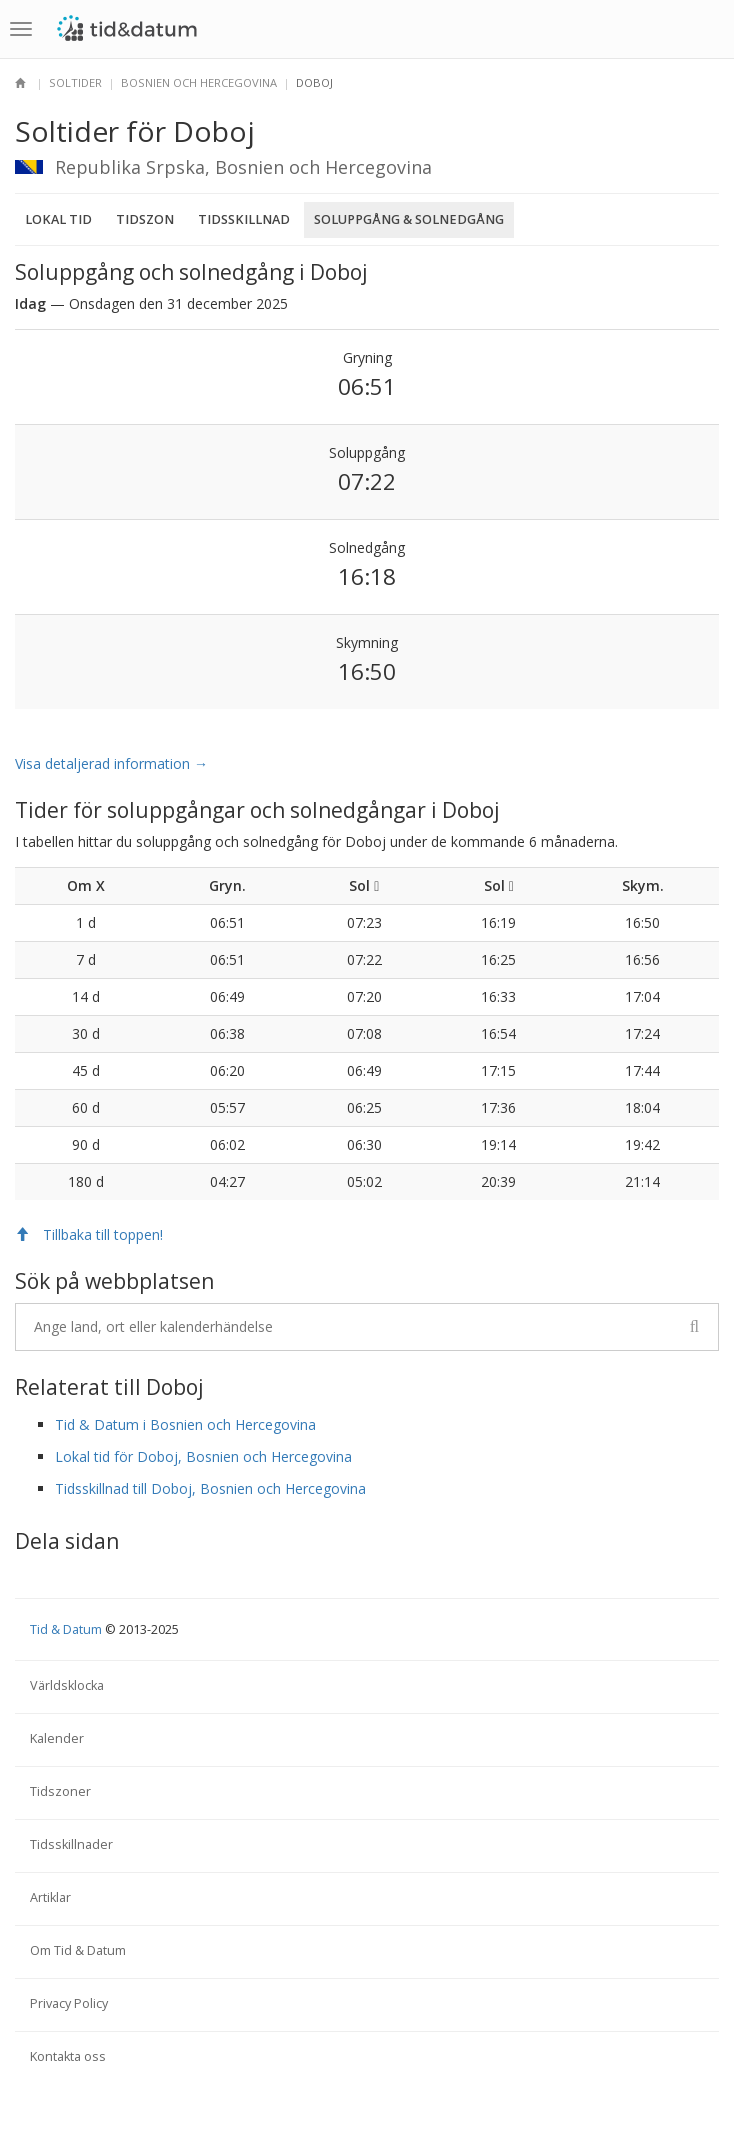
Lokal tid (58, 219)
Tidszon (145, 219)
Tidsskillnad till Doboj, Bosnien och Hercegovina (210, 1488)
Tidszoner (60, 1791)
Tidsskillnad (244, 219)
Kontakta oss (68, 2056)
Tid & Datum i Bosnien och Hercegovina (185, 1424)
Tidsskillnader (71, 1844)
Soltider (75, 82)
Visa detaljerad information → (111, 763)
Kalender (57, 1738)
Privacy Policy (69, 2003)
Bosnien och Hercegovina (199, 82)
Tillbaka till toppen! (89, 1234)
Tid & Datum (66, 1629)
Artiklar (50, 1897)
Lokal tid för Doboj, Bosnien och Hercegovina (203, 1456)
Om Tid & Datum (78, 1950)
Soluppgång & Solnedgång (409, 219)
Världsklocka (67, 1685)
